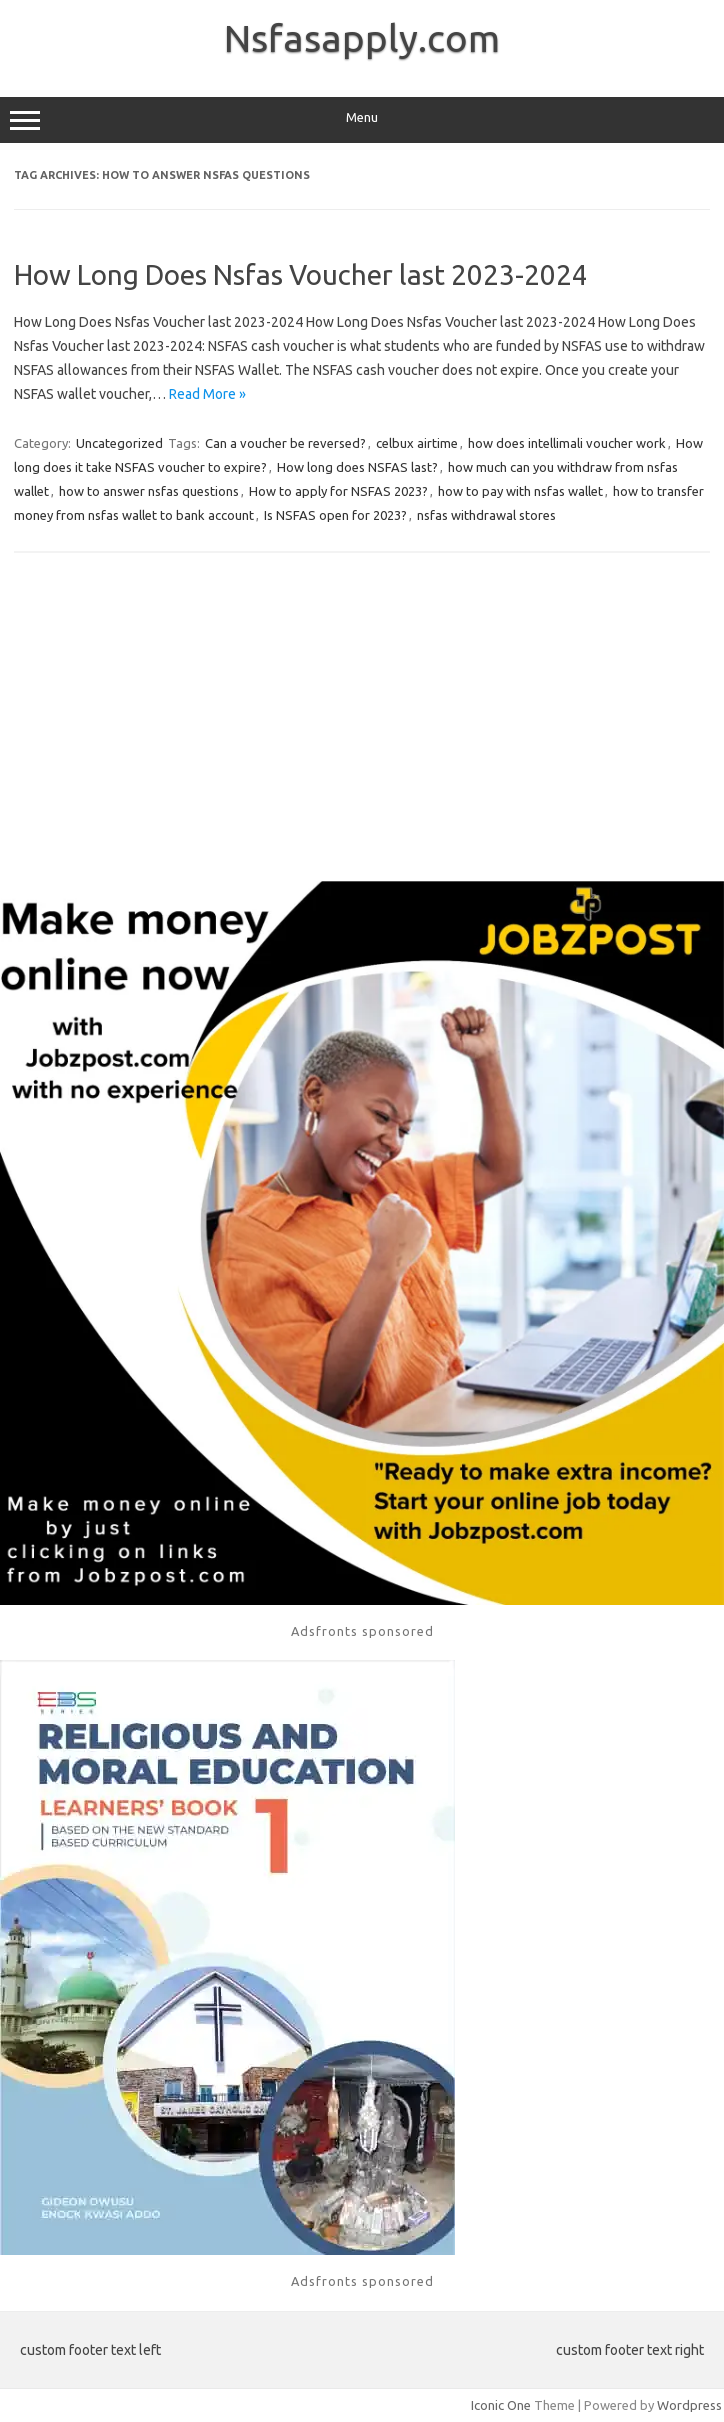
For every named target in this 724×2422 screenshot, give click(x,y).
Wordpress (689, 2405)
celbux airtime (417, 443)
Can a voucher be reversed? (285, 443)
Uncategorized (119, 443)
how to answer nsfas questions (149, 491)
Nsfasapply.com (362, 38)
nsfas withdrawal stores (486, 515)
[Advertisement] (362, 721)
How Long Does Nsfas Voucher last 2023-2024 (301, 274)
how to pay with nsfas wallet (520, 491)
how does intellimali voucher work (567, 443)
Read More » (207, 394)
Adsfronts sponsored (362, 1631)
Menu (362, 120)
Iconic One (501, 2405)
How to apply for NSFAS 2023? (338, 491)
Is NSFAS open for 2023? (335, 515)
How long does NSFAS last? (357, 467)
